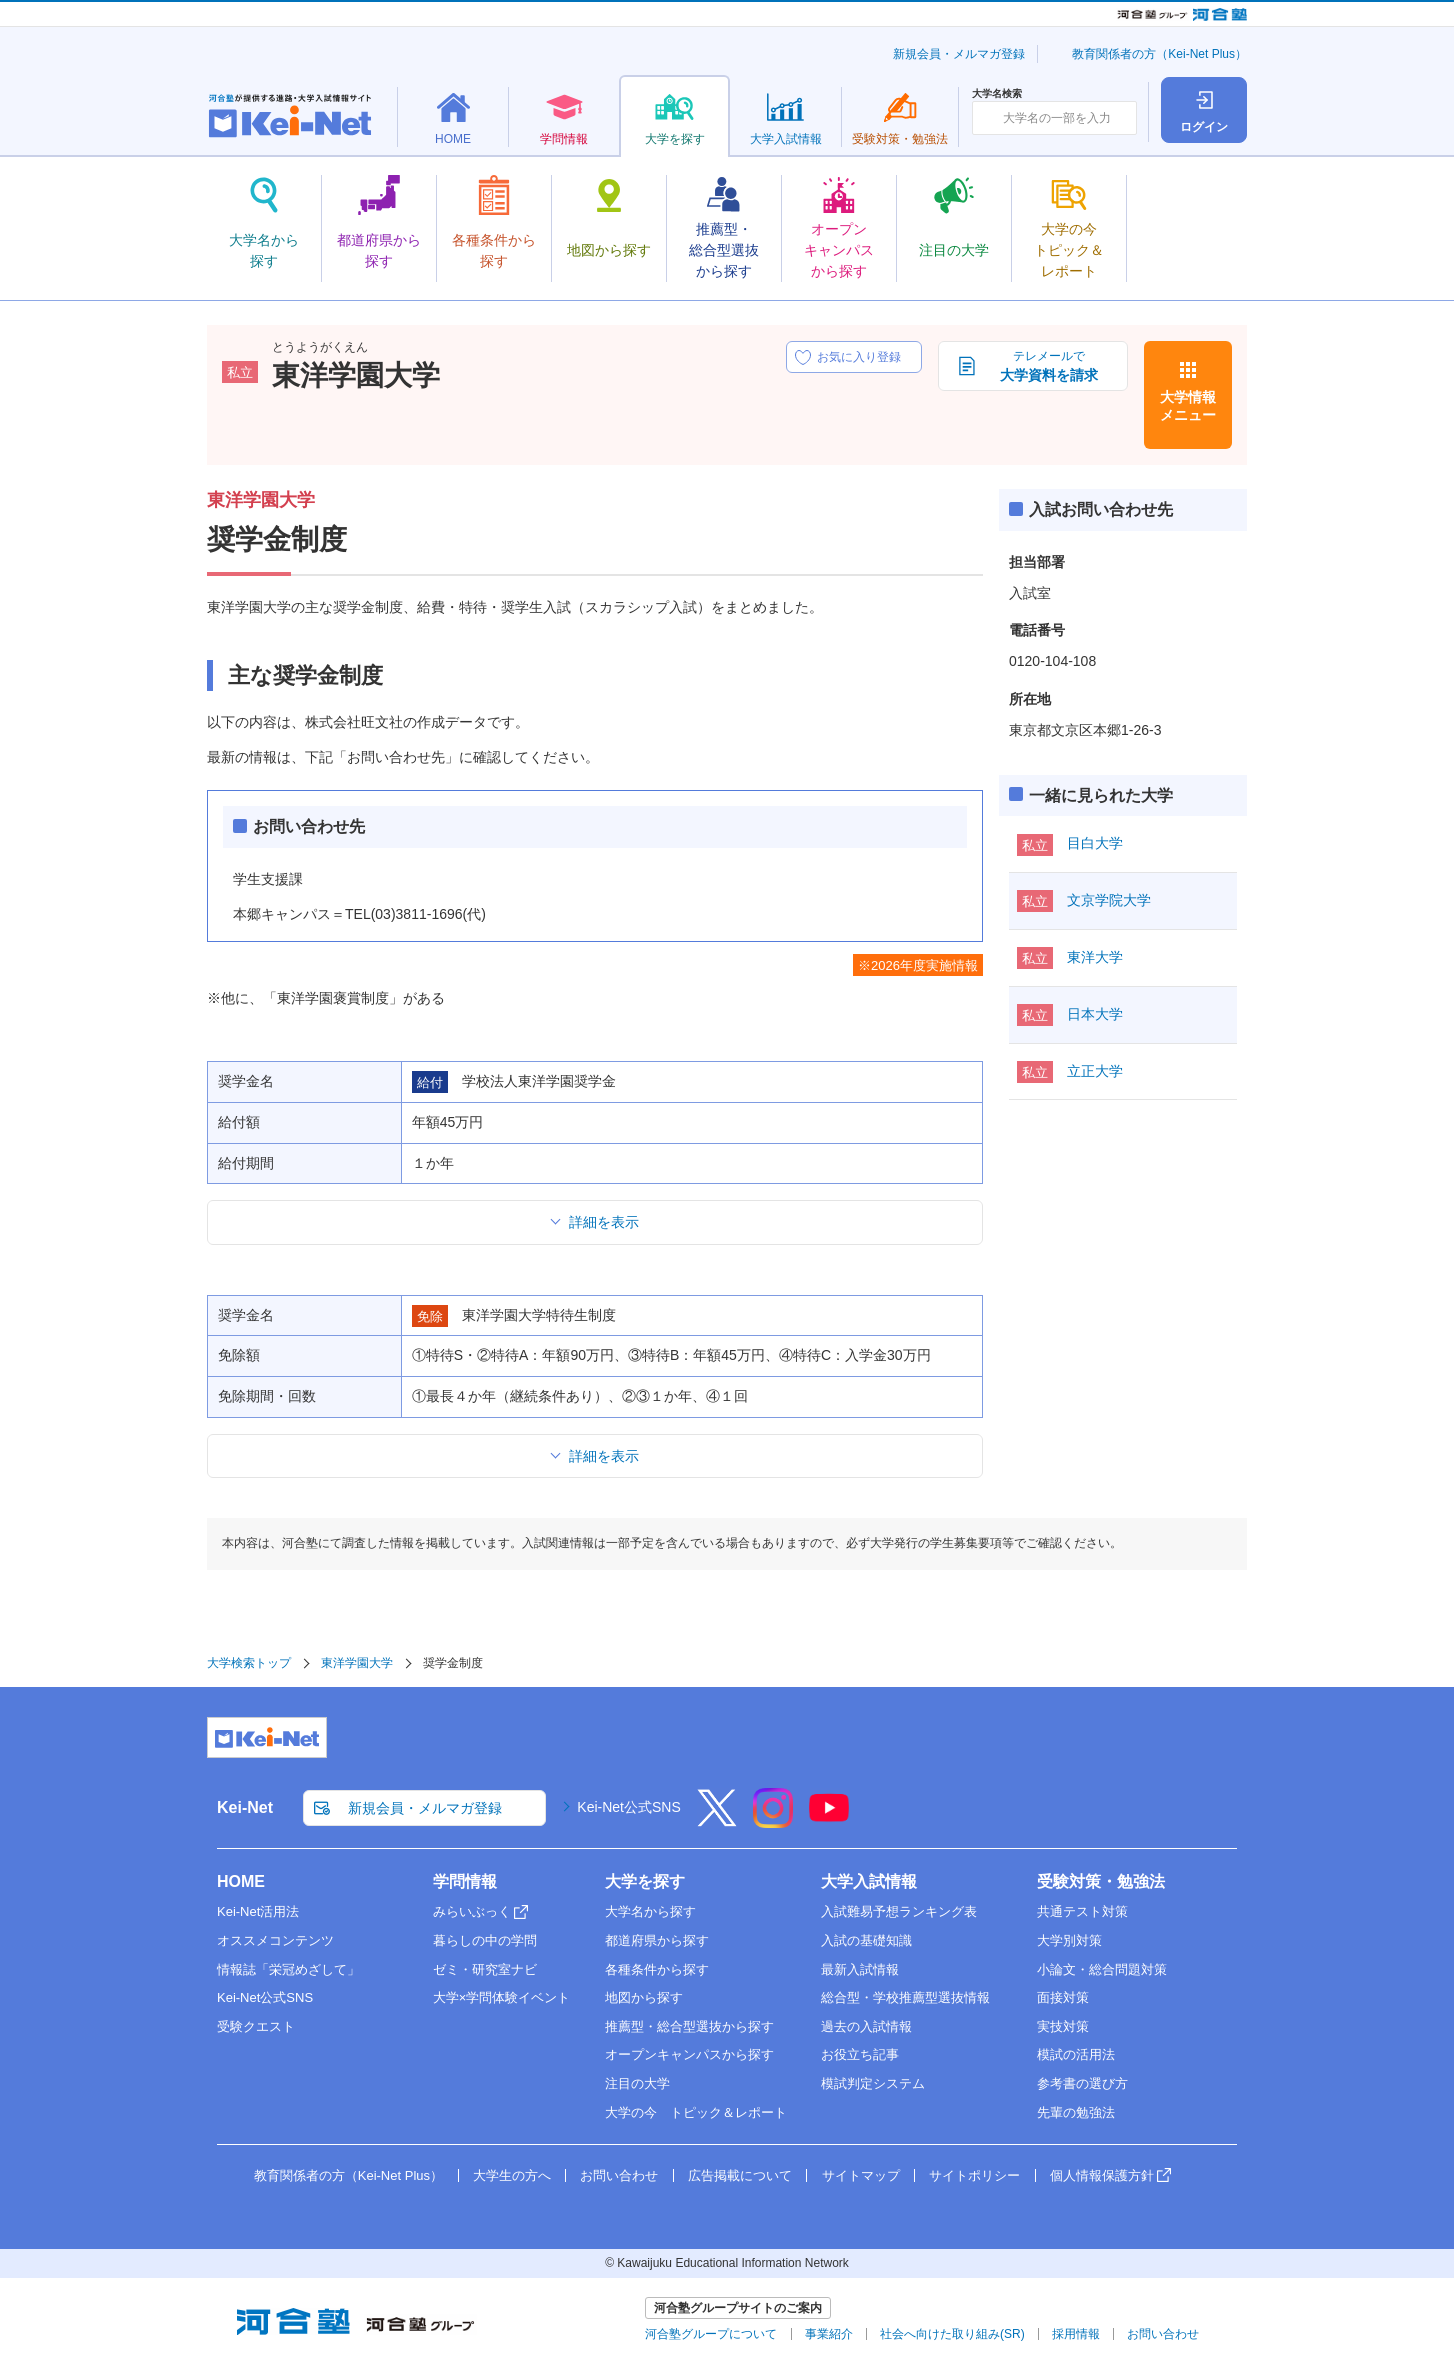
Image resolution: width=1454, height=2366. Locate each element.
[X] (717, 1821)
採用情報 (1076, 2334)
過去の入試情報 (866, 2026)
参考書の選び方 (1082, 2083)
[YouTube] (829, 1821)
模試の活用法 (1076, 2054)
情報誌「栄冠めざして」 (288, 1969)
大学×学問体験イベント (502, 1997)
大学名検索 (997, 94)
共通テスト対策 (1082, 1911)
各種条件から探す (657, 1969)
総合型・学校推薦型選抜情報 (905, 1997)
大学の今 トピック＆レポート (696, 2112)
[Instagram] (773, 1821)
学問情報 (465, 1881)
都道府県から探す (657, 1940)
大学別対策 (1069, 1940)
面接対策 (1063, 1997)
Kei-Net (245, 1807)
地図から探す (644, 1997)
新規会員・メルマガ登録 (959, 54)
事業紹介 (829, 2334)
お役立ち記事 (860, 2054)
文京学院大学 (1109, 900)
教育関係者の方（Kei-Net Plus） (1159, 54)
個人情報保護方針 (1102, 2175)
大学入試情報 (869, 1881)
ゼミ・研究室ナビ (485, 1969)
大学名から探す (650, 1911)
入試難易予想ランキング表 (899, 1911)
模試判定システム (873, 2083)
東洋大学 (1095, 957)
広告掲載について (740, 2175)
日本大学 (1095, 1014)
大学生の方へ (512, 2175)
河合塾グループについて (711, 2334)
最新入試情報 (860, 1969)
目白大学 (1095, 843)
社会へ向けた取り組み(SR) (952, 2334)
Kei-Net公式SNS (628, 1807)
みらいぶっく (472, 1911)
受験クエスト (256, 2026)
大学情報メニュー (1188, 406)
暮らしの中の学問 (485, 1940)
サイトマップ (861, 2175)
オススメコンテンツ (275, 1940)
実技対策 (1063, 2026)
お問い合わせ (619, 2175)
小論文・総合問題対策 (1102, 1969)
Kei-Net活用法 (258, 1911)
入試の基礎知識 (866, 1940)
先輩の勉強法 (1076, 2112)
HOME (241, 1881)
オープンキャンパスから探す (689, 2054)
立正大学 (1095, 1071)
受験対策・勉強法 (1101, 1881)
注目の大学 (637, 2083)
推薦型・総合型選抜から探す (689, 2026)
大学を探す (645, 1881)
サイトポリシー (974, 2175)
